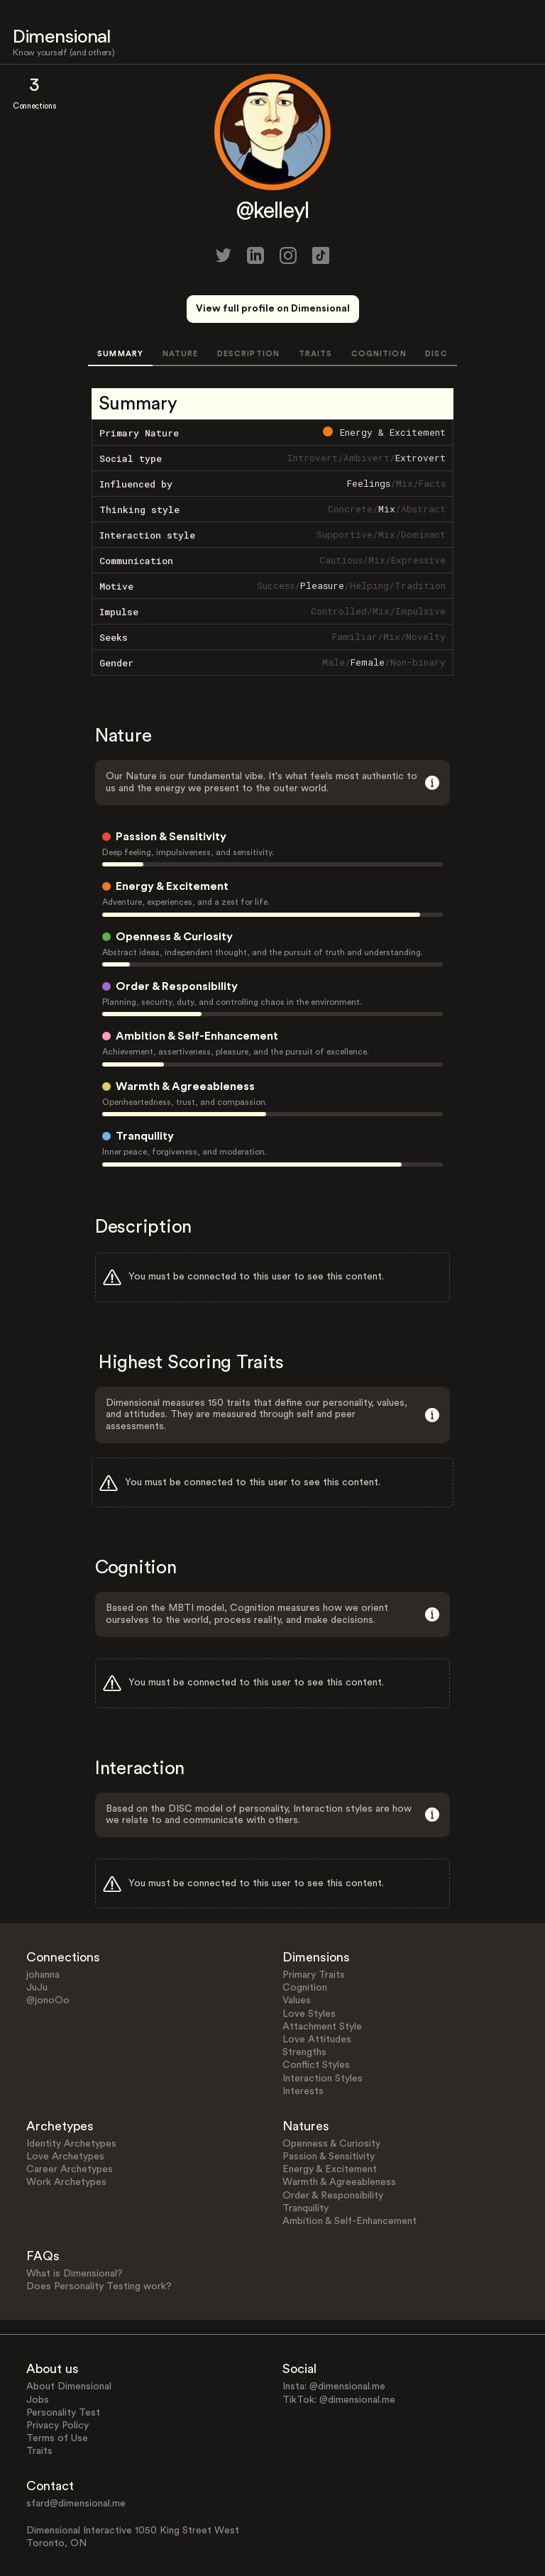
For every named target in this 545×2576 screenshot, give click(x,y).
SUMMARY (120, 354)
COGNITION (379, 354)
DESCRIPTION (248, 354)
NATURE (181, 354)
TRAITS (316, 354)
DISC (436, 354)
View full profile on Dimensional (273, 309)
